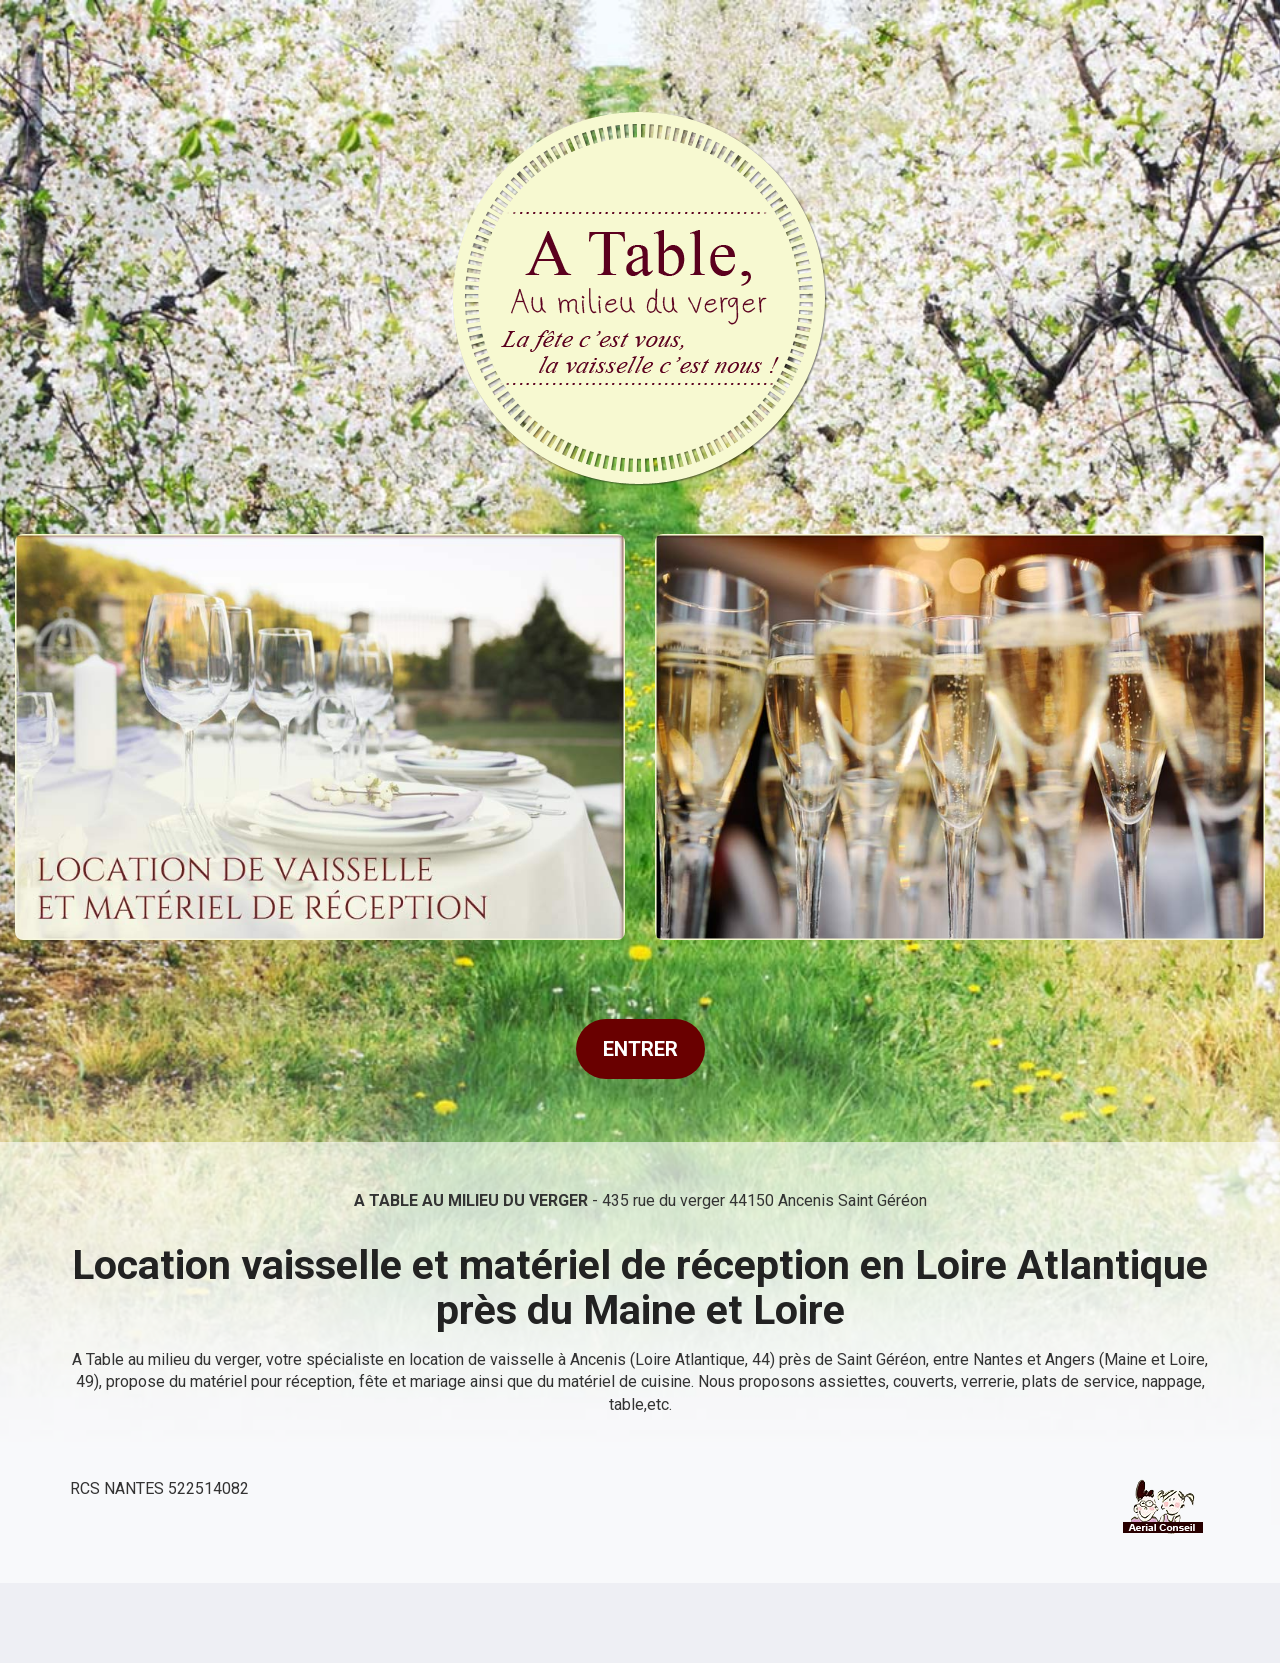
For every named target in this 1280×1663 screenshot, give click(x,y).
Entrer (640, 1049)
